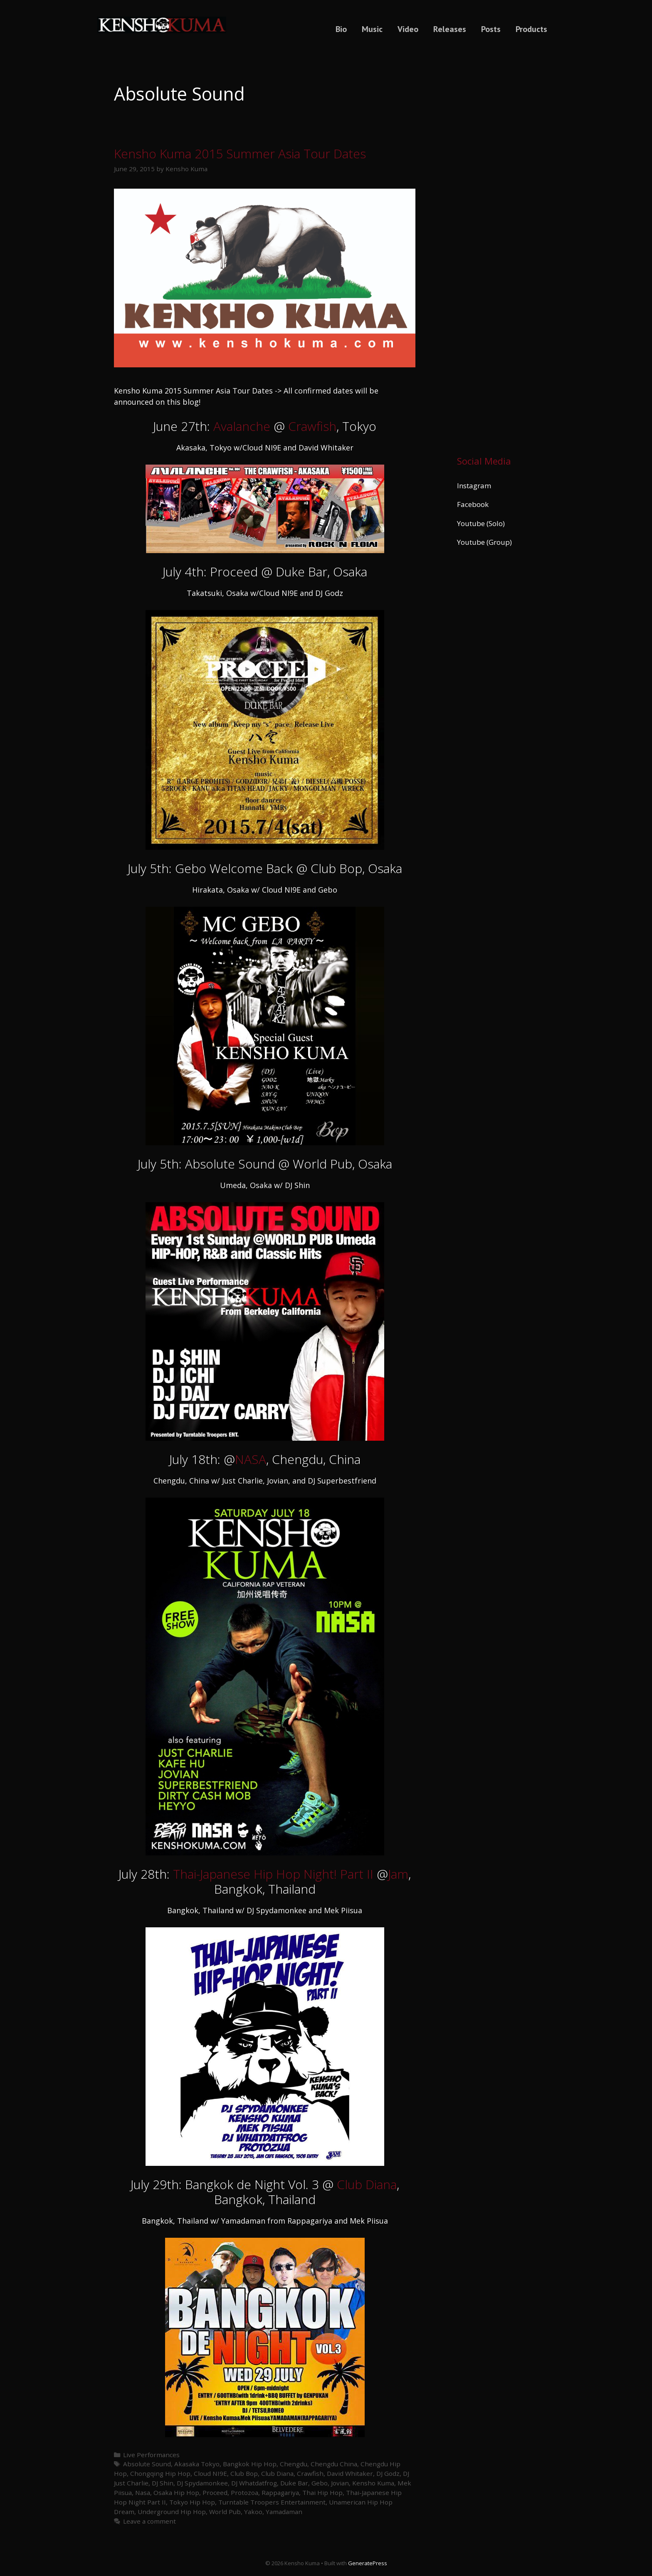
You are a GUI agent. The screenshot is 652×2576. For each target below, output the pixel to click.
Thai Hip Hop (322, 2492)
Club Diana (367, 2184)
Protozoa (244, 2492)
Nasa (142, 2492)
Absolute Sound (147, 2464)
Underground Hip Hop (172, 2511)
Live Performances (151, 2455)
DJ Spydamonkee (202, 2483)
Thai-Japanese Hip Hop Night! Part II (273, 1873)
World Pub (225, 2511)
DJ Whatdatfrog (254, 2483)
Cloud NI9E (210, 2473)
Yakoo (253, 2511)
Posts (491, 29)
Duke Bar (294, 2483)
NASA (250, 1459)
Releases (449, 29)
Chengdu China (334, 2464)
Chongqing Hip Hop (160, 2473)
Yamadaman (284, 2511)
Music (372, 29)
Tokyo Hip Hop (192, 2502)
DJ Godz (388, 2473)
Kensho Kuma (373, 2483)
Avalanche (241, 426)
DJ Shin (162, 2483)
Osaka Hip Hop (176, 2492)
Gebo (319, 2483)
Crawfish (312, 426)
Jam (398, 1873)
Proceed (215, 2492)
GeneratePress (367, 2563)
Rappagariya (280, 2492)
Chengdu (293, 2464)
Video (408, 29)
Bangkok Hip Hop (250, 2464)
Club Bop (244, 2473)
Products (531, 29)
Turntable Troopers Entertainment (272, 2502)
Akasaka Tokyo (197, 2464)
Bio (341, 29)
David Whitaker (350, 2473)
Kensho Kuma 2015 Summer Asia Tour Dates (240, 153)
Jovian (340, 2483)
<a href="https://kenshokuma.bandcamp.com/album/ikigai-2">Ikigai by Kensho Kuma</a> (497, 246)
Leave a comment (149, 2521)
